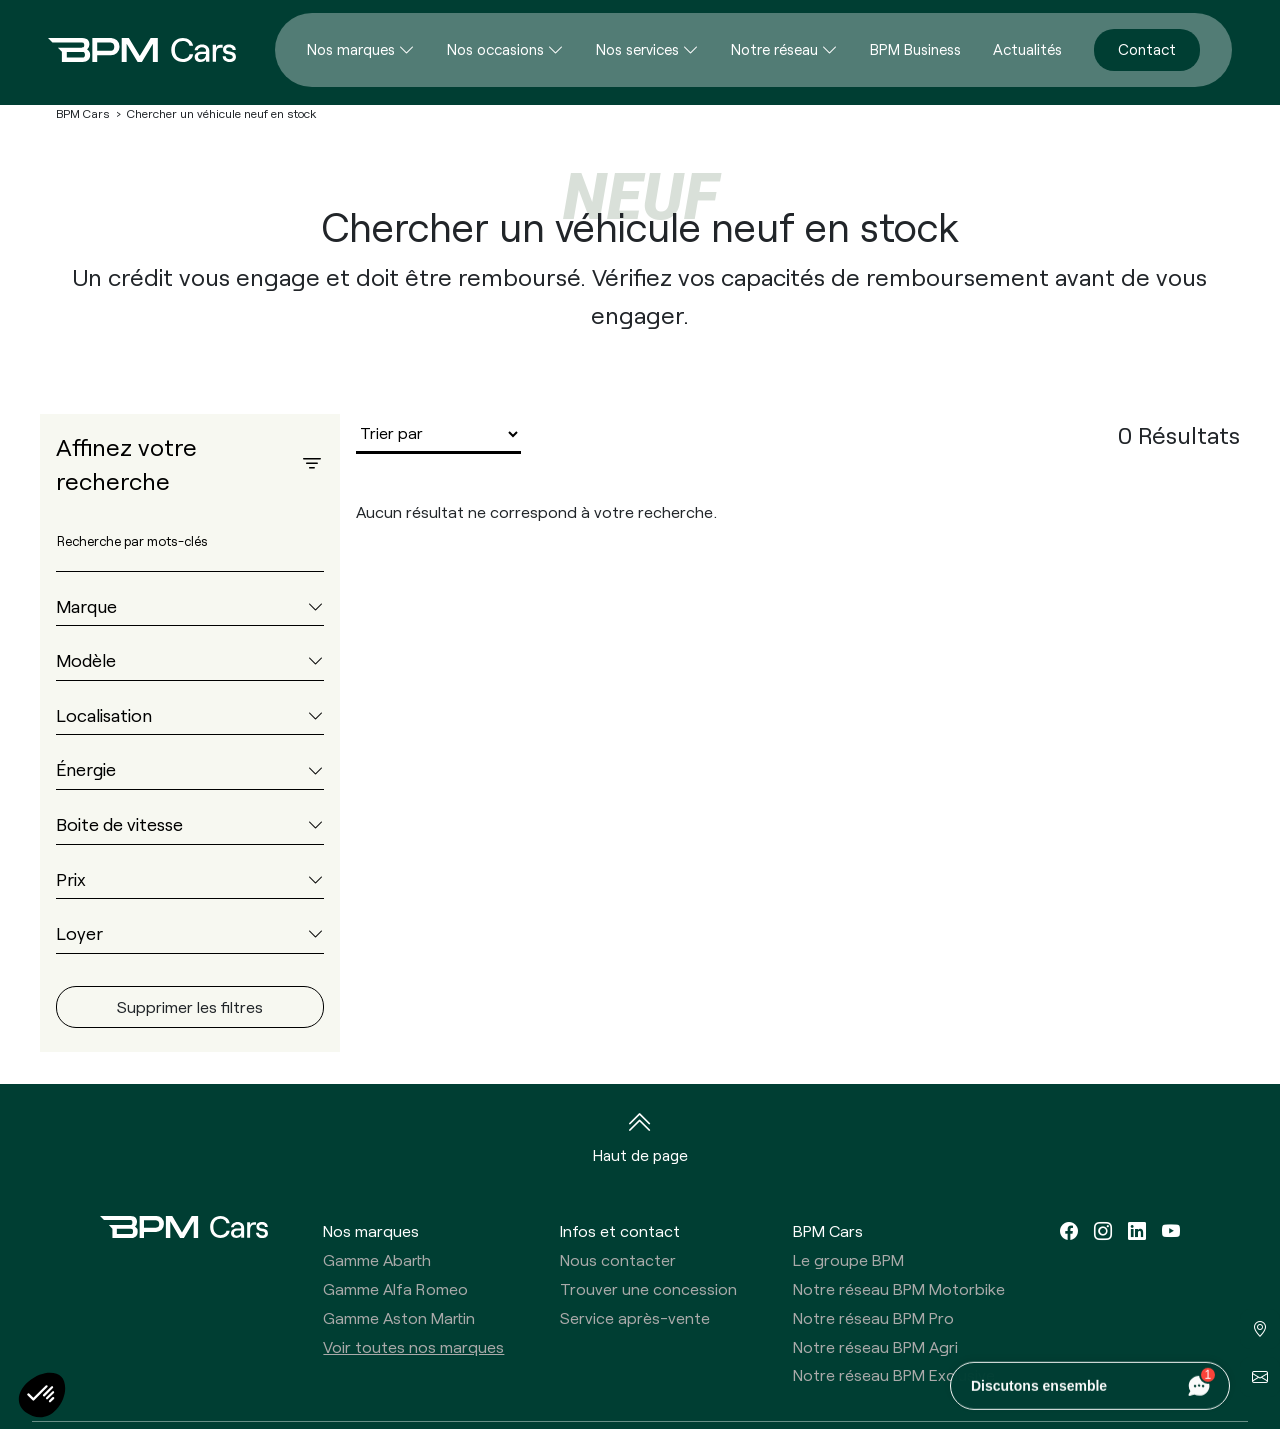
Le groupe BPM (848, 1259)
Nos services (637, 49)
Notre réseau (774, 49)
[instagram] (1103, 1230)
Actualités (1027, 49)
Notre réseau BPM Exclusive (894, 1374)
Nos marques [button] (371, 1230)
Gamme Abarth (377, 1259)
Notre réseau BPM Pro (873, 1317)
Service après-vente (635, 1317)
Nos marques (351, 49)
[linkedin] (1137, 1230)
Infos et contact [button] (620, 1230)
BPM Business (915, 49)
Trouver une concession (648, 1288)
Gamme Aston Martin (399, 1317)
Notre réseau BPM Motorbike (899, 1288)
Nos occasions (495, 49)
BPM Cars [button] (828, 1230)
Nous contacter (618, 1259)
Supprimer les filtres (190, 1006)
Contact (1147, 49)
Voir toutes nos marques (413, 1346)
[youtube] (1171, 1230)
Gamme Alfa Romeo (395, 1288)
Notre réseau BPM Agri (875, 1346)
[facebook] (1069, 1230)
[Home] (126, 50)
